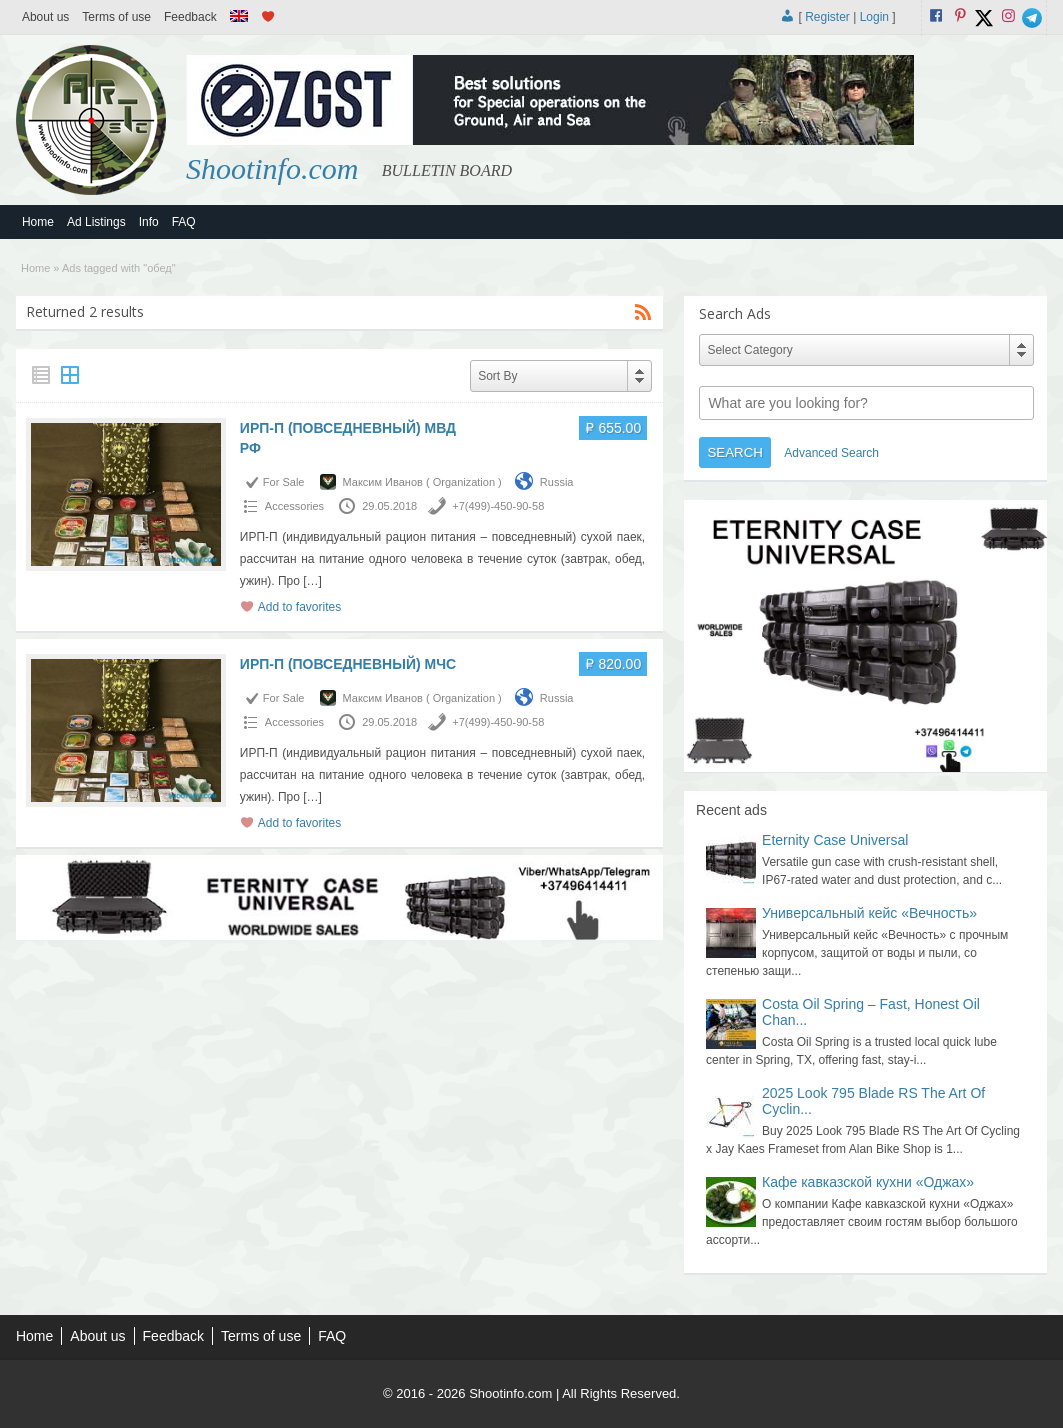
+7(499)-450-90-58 (498, 506)
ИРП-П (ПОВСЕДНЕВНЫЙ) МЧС (348, 664)
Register (827, 17)
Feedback (190, 17)
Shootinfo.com (272, 168)
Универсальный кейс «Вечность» (869, 913)
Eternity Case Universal (835, 840)
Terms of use (116, 17)
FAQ (184, 222)
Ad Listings (96, 222)
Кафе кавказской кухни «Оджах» (868, 1182)
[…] (312, 581)
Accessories (294, 506)
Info (149, 222)
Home (38, 222)
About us (45, 17)
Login (874, 17)
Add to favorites (299, 607)
